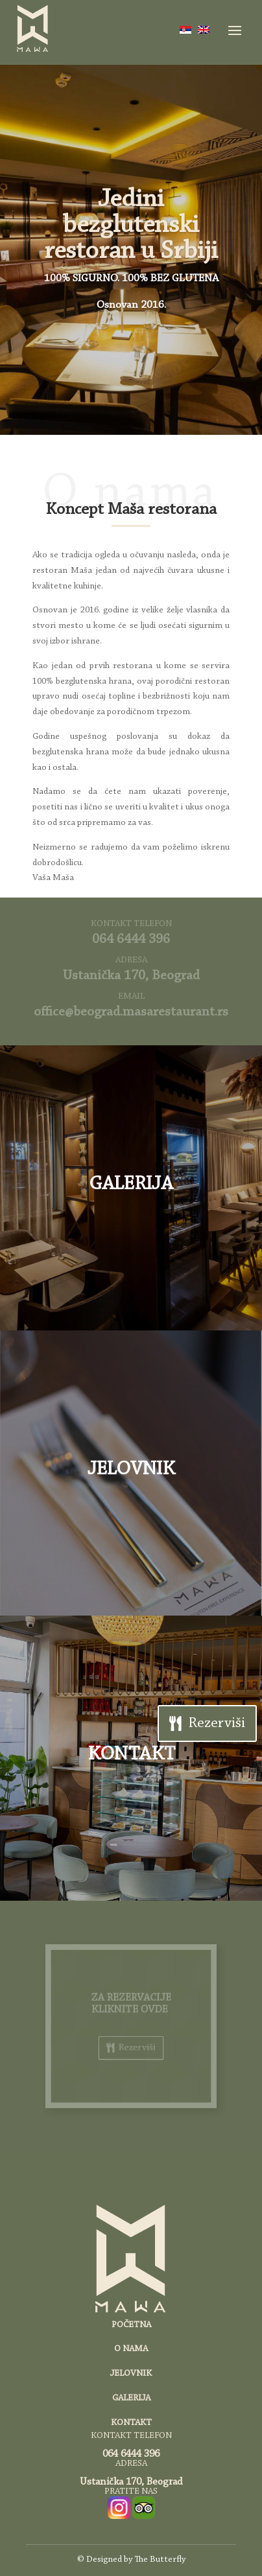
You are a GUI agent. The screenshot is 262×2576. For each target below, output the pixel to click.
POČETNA (131, 2325)
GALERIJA (131, 1184)
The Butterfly (159, 2559)
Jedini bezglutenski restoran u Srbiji (131, 225)
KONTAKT (131, 1755)
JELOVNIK (131, 1469)
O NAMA (131, 2349)
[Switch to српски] (185, 29)
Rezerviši (217, 1723)
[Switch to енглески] (204, 29)
